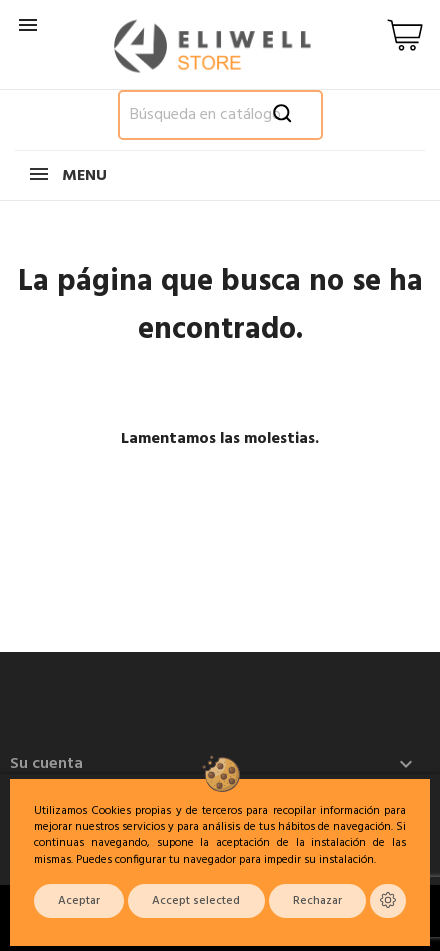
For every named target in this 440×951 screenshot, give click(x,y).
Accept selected (196, 901)
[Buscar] (220, 115)
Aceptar (79, 901)
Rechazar (317, 901)
